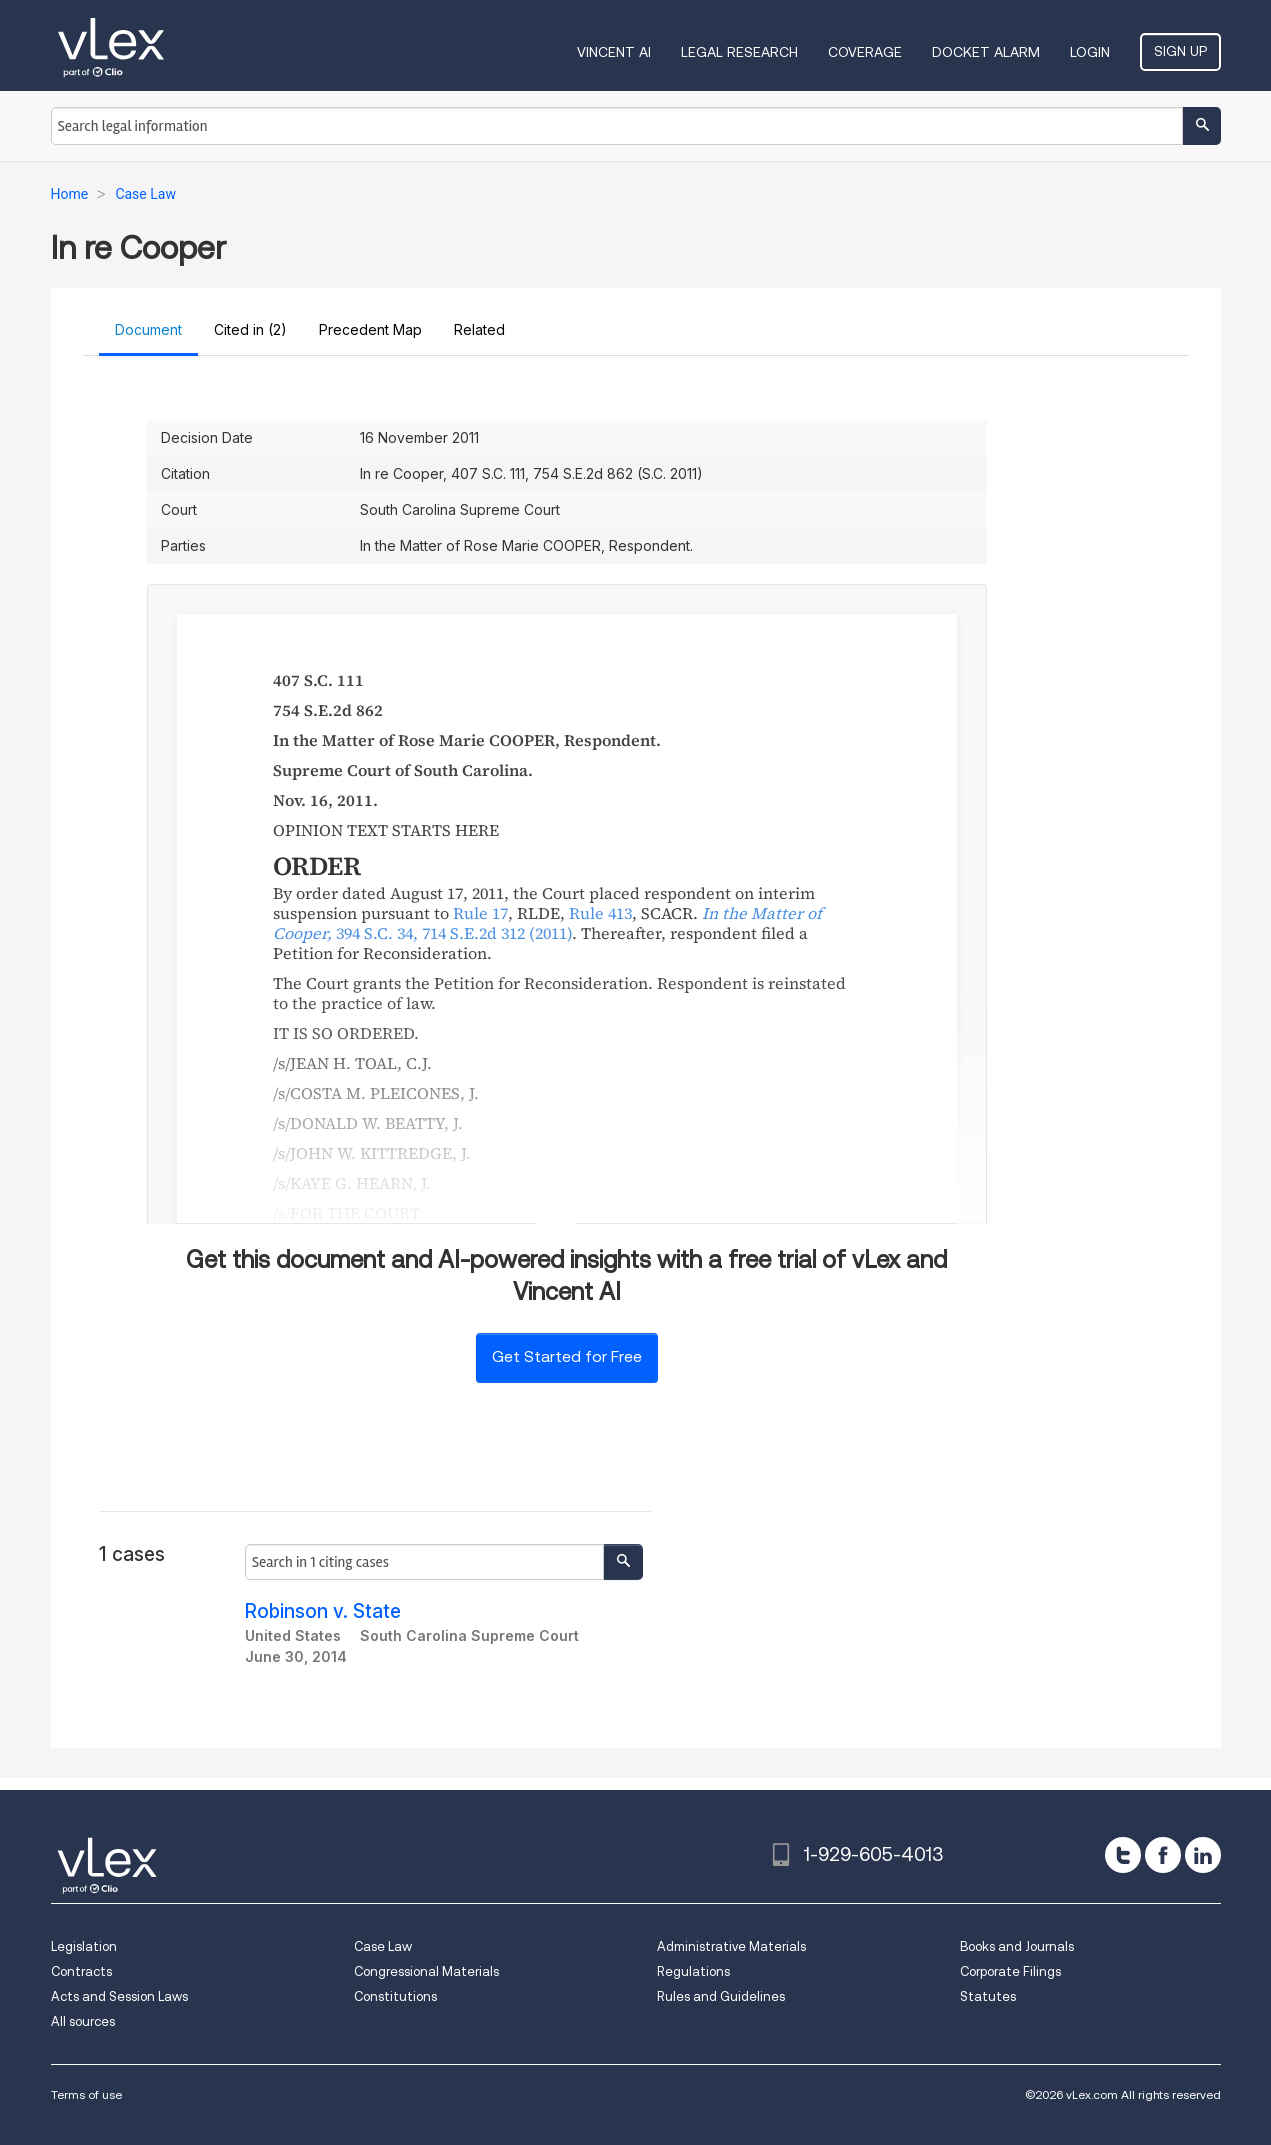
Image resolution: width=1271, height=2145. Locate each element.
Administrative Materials (731, 1946)
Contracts (81, 1971)
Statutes (988, 1996)
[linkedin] (1203, 1855)
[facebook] (1163, 1855)
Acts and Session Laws (119, 1996)
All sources (83, 2021)
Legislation (84, 1946)
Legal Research (739, 52)
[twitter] (1123, 1855)
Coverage (865, 52)
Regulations (693, 1971)
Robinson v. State (323, 1611)
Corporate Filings (1010, 1971)
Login (1090, 52)
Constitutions (395, 1996)
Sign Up (1180, 51)
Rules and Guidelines (721, 1996)
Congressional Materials (426, 1971)
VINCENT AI (614, 52)
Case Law (383, 1946)
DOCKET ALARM (986, 52)
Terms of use (86, 2094)
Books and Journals (1017, 1946)
